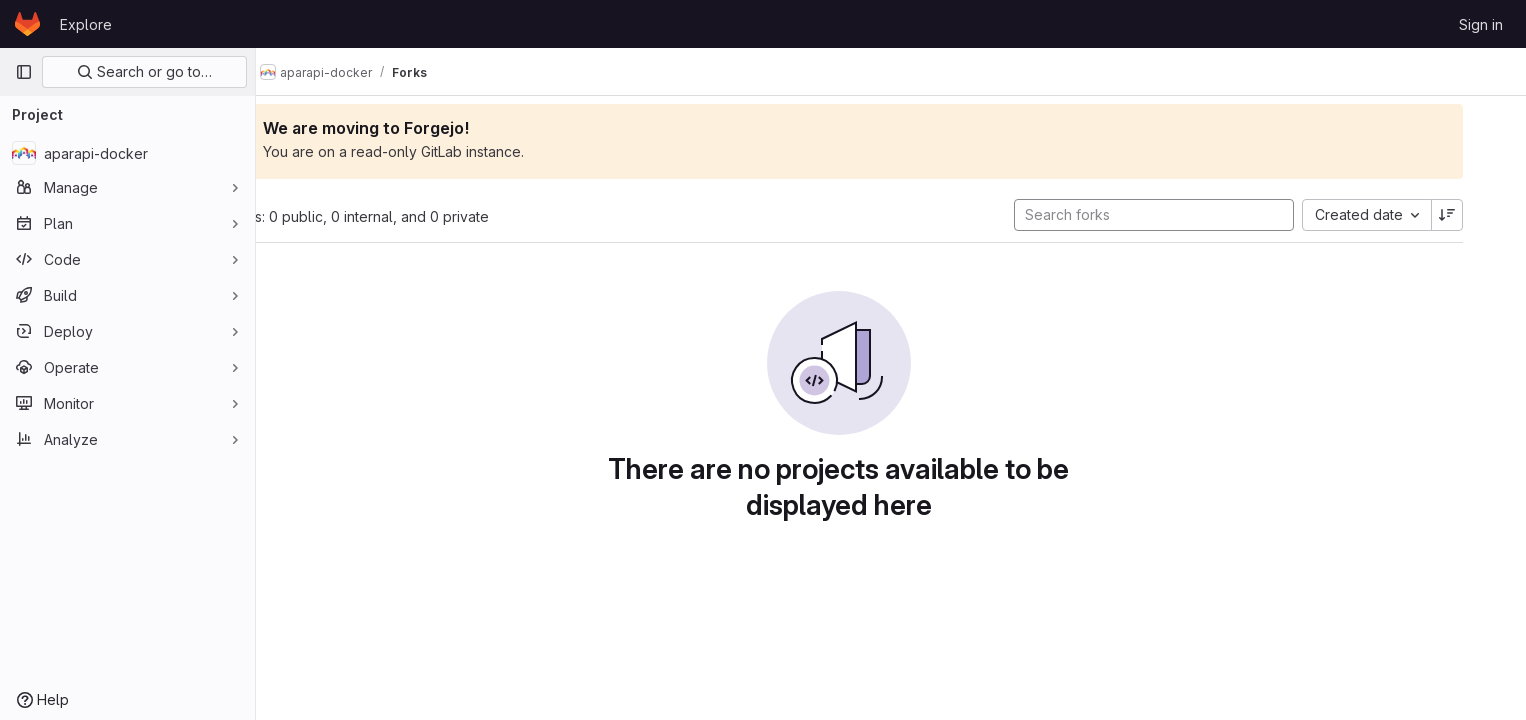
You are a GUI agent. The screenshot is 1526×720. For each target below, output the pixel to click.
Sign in (1481, 24)
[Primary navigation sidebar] (24, 72)
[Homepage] (27, 24)
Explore (86, 24)
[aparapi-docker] (127, 153)
